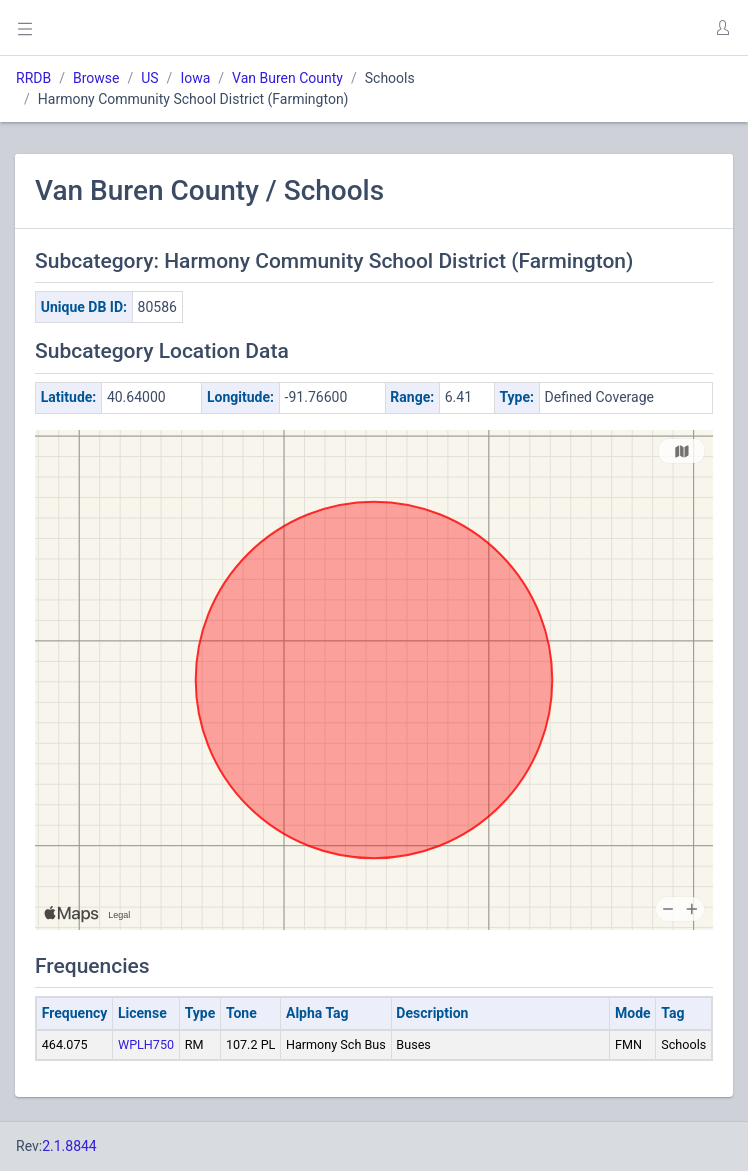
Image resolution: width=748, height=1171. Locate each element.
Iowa (195, 78)
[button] (722, 28)
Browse (96, 78)
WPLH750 (146, 1044)
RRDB (33, 78)
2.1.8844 (69, 1146)
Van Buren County (287, 78)
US (149, 78)
